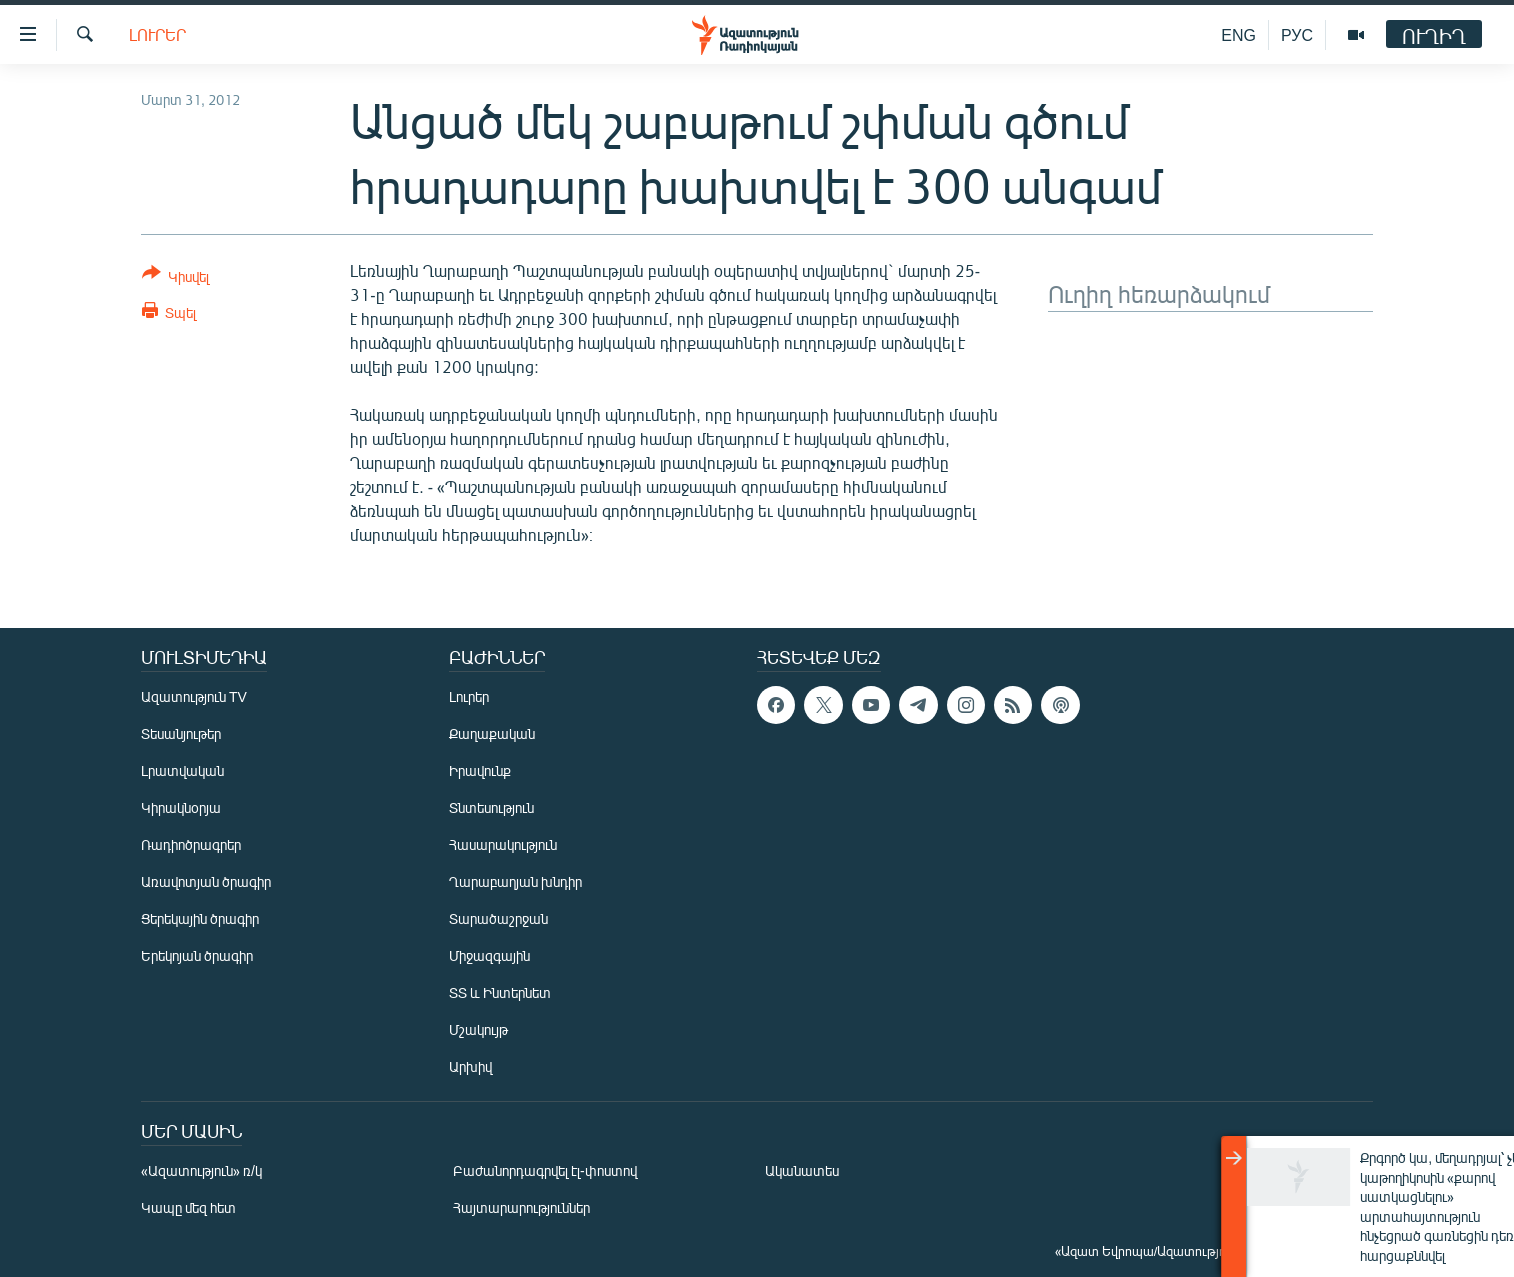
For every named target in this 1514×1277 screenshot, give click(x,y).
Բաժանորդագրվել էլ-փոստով (545, 1170)
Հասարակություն (503, 844)
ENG (1238, 34)
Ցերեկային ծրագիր (200, 918)
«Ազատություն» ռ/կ (201, 1170)
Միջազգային (489, 955)
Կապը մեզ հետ (188, 1207)
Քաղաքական (492, 733)
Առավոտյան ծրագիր (206, 881)
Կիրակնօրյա (181, 807)
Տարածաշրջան (498, 918)
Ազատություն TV (194, 696)
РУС (1297, 34)
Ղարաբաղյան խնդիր (515, 881)
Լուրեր (157, 34)
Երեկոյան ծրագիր (197, 955)
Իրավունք (480, 770)
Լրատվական (182, 770)
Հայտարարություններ (521, 1207)
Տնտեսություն (491, 807)
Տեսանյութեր (181, 733)
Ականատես (802, 1170)
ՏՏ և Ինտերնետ (500, 992)
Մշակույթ (478, 1029)
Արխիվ (470, 1066)
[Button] (175, 278)
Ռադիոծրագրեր (191, 844)
